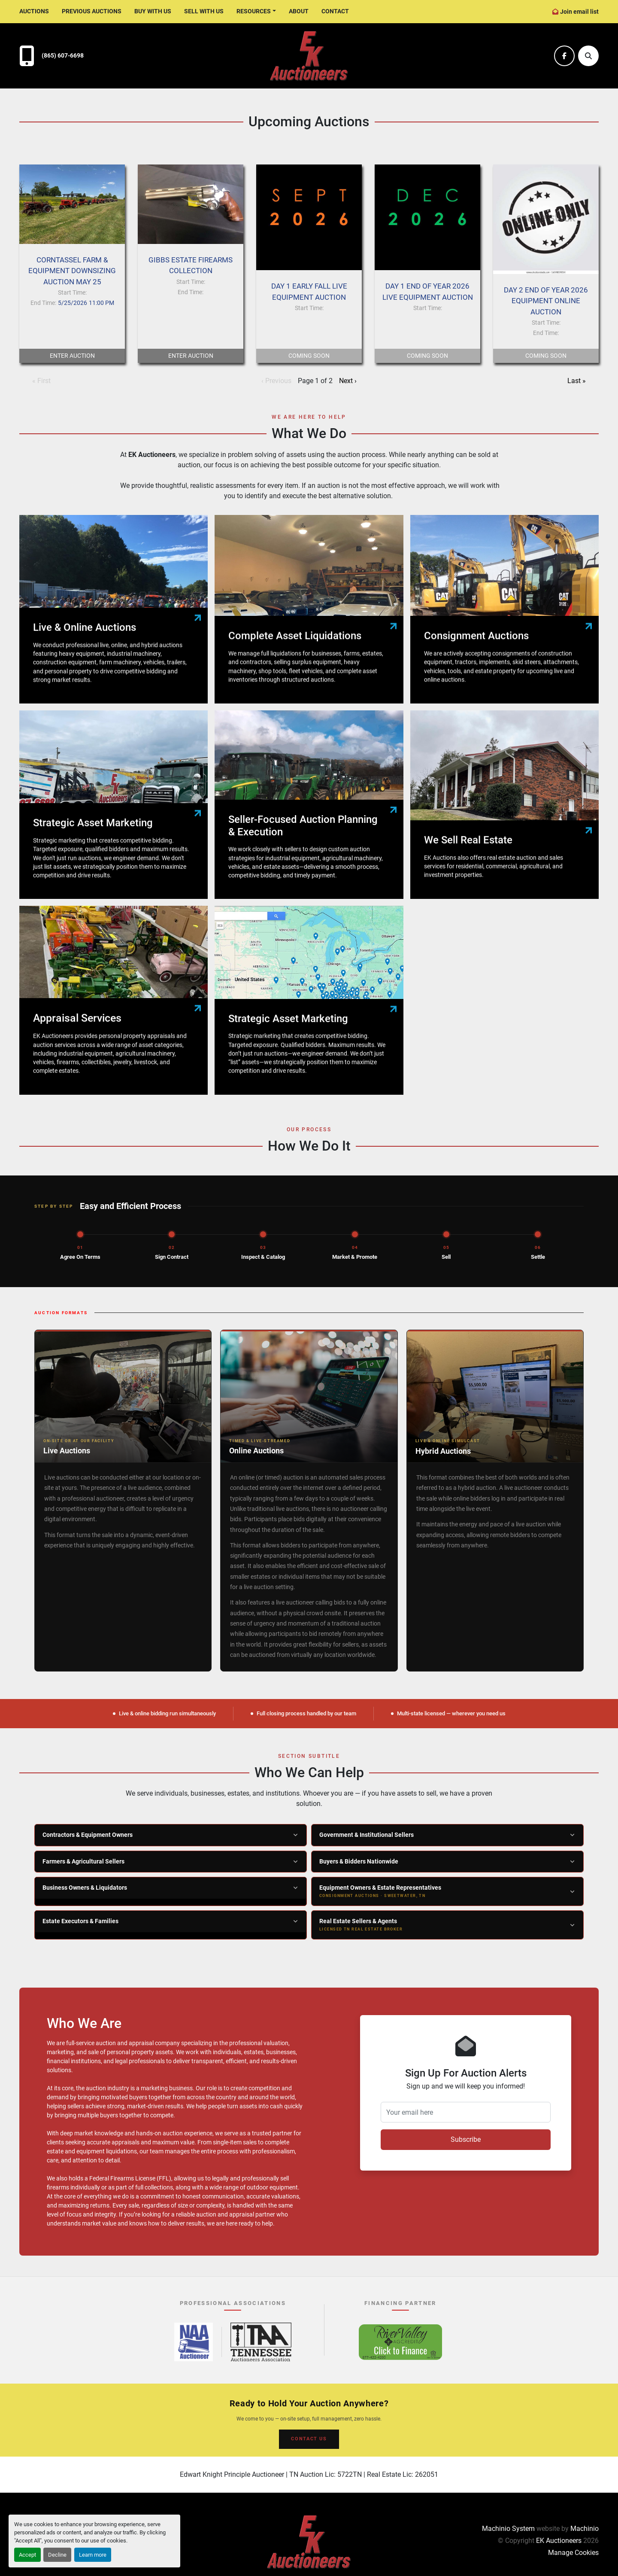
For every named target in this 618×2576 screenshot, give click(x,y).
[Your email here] (466, 2112)
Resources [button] (253, 11)
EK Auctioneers (559, 2540)
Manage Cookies (573, 2553)
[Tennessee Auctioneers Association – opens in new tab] (261, 2342)
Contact (335, 11)
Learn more (92, 2555)
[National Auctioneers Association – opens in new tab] (193, 2342)
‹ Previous (276, 381)
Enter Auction (72, 355)
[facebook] (564, 56)
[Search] (588, 56)
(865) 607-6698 (63, 55)
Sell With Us (204, 11)
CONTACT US (309, 2439)
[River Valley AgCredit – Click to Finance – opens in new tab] (400, 2342)
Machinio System (508, 2528)
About (299, 11)
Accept (27, 2555)
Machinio (584, 2528)
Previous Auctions (91, 11)
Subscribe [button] (466, 2139)
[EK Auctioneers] (309, 2541)
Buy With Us (152, 11)
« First (41, 381)
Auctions (34, 11)
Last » (576, 381)
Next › (348, 381)
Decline (57, 2555)
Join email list (579, 11)
